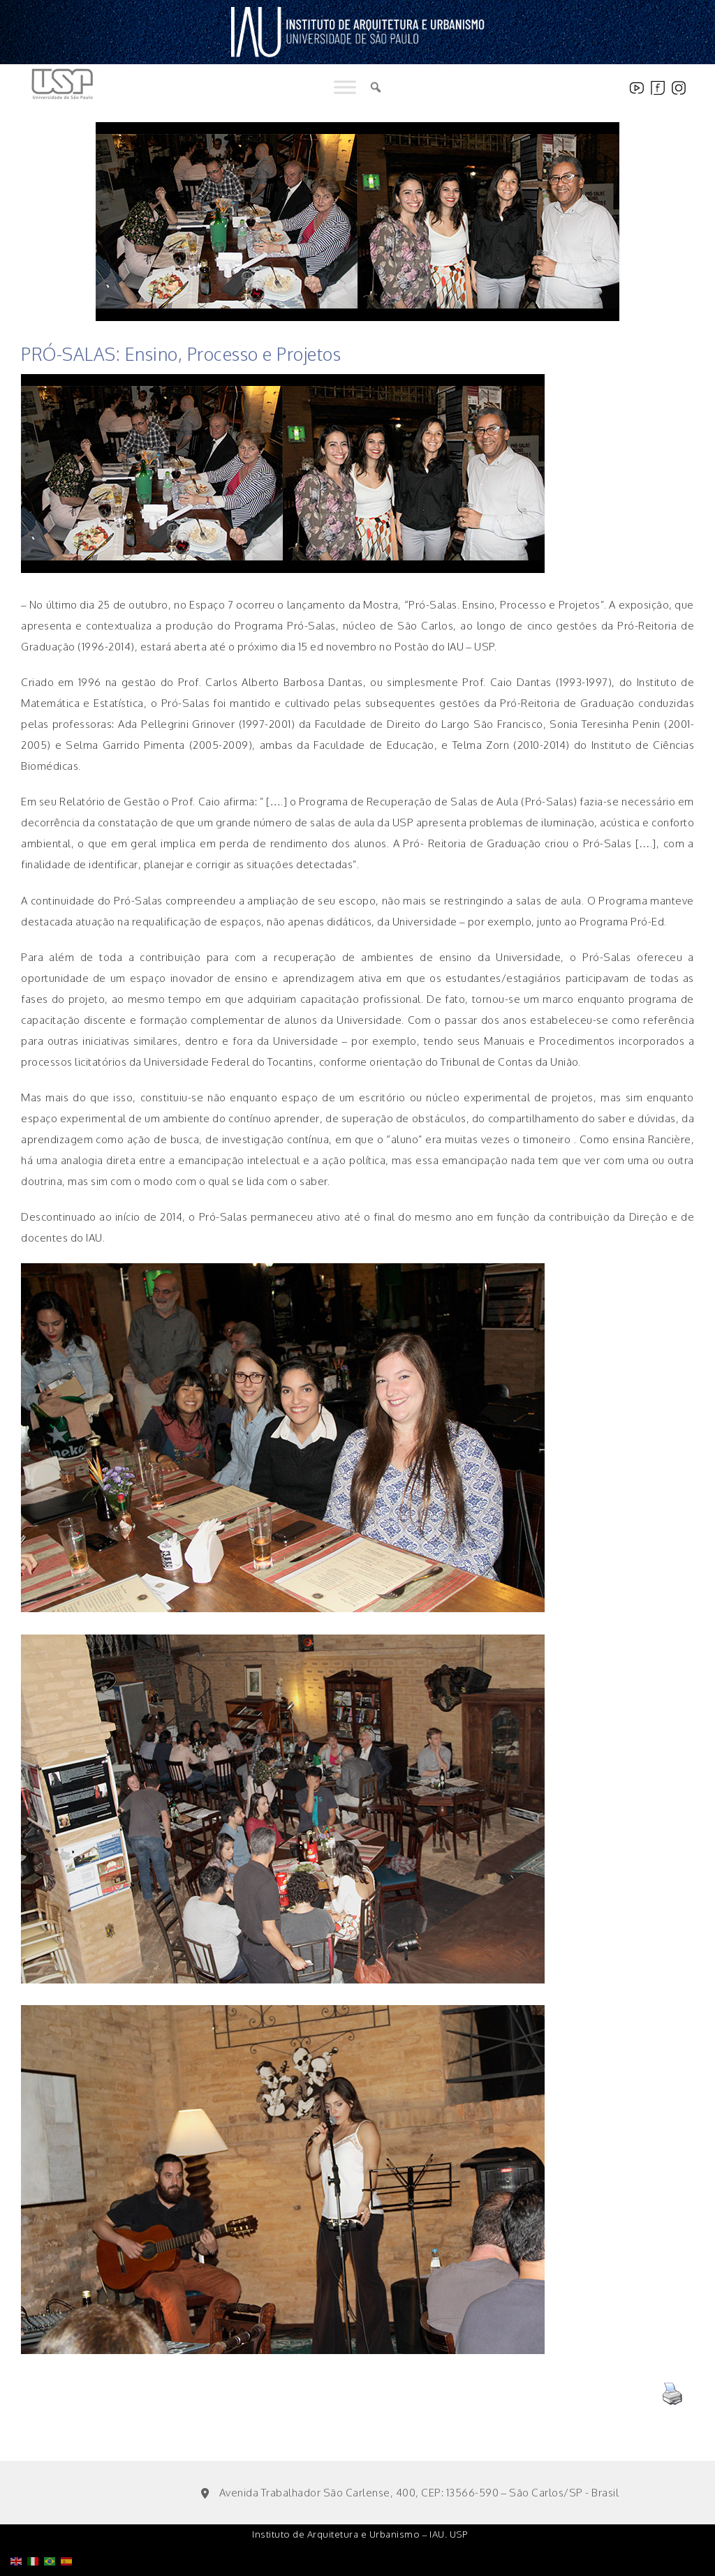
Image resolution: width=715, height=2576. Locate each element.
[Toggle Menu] (345, 87)
